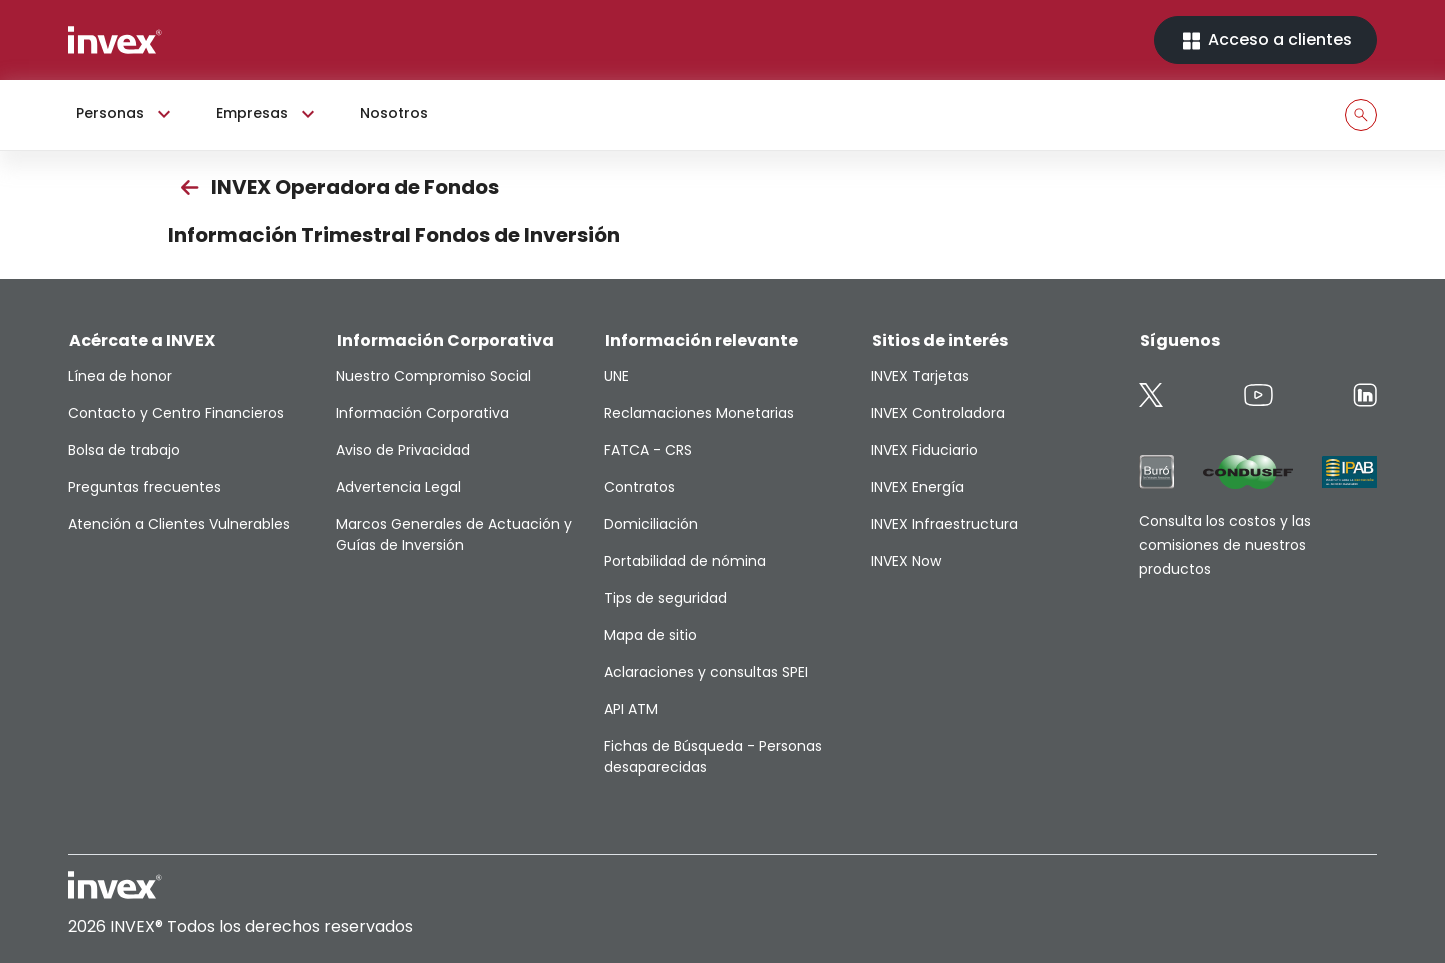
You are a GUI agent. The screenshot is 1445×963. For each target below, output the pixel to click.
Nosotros (394, 113)
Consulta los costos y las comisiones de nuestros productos (1225, 545)
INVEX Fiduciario (924, 450)
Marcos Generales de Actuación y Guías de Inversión (454, 534)
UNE (616, 376)
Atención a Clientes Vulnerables (179, 524)
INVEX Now (906, 561)
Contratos (639, 487)
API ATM (631, 709)
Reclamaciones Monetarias (699, 413)
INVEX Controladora (938, 413)
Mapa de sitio (650, 635)
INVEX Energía (917, 487)
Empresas (268, 114)
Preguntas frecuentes (144, 487)
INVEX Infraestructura (944, 524)
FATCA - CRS (648, 450)
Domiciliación (651, 524)
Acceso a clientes (1265, 40)
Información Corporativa (422, 413)
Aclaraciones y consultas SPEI (706, 672)
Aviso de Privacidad (403, 450)
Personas (126, 114)
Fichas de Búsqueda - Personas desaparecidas (713, 756)
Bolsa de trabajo (124, 450)
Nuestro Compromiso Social (433, 376)
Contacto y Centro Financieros (176, 413)
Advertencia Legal (398, 487)
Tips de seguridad (665, 598)
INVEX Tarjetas (920, 376)
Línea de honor (120, 376)
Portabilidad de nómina (685, 561)
